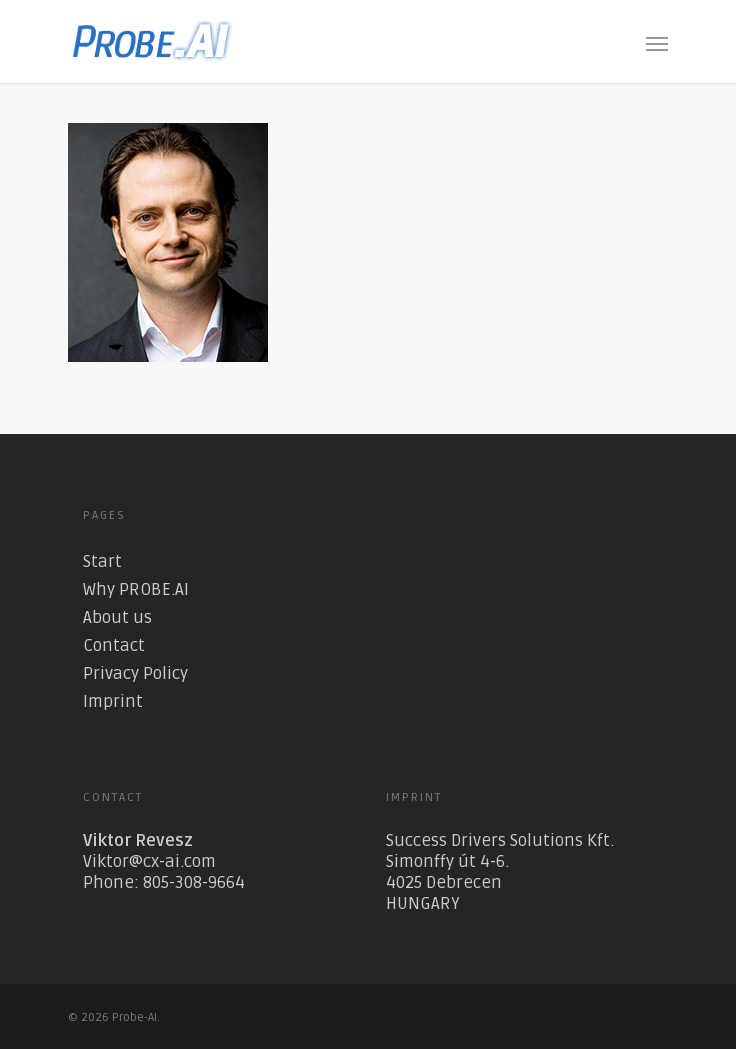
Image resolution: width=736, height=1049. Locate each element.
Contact (114, 645)
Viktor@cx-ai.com (149, 861)
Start (102, 561)
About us (117, 617)
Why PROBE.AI (136, 589)
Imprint (113, 701)
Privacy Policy (135, 673)
